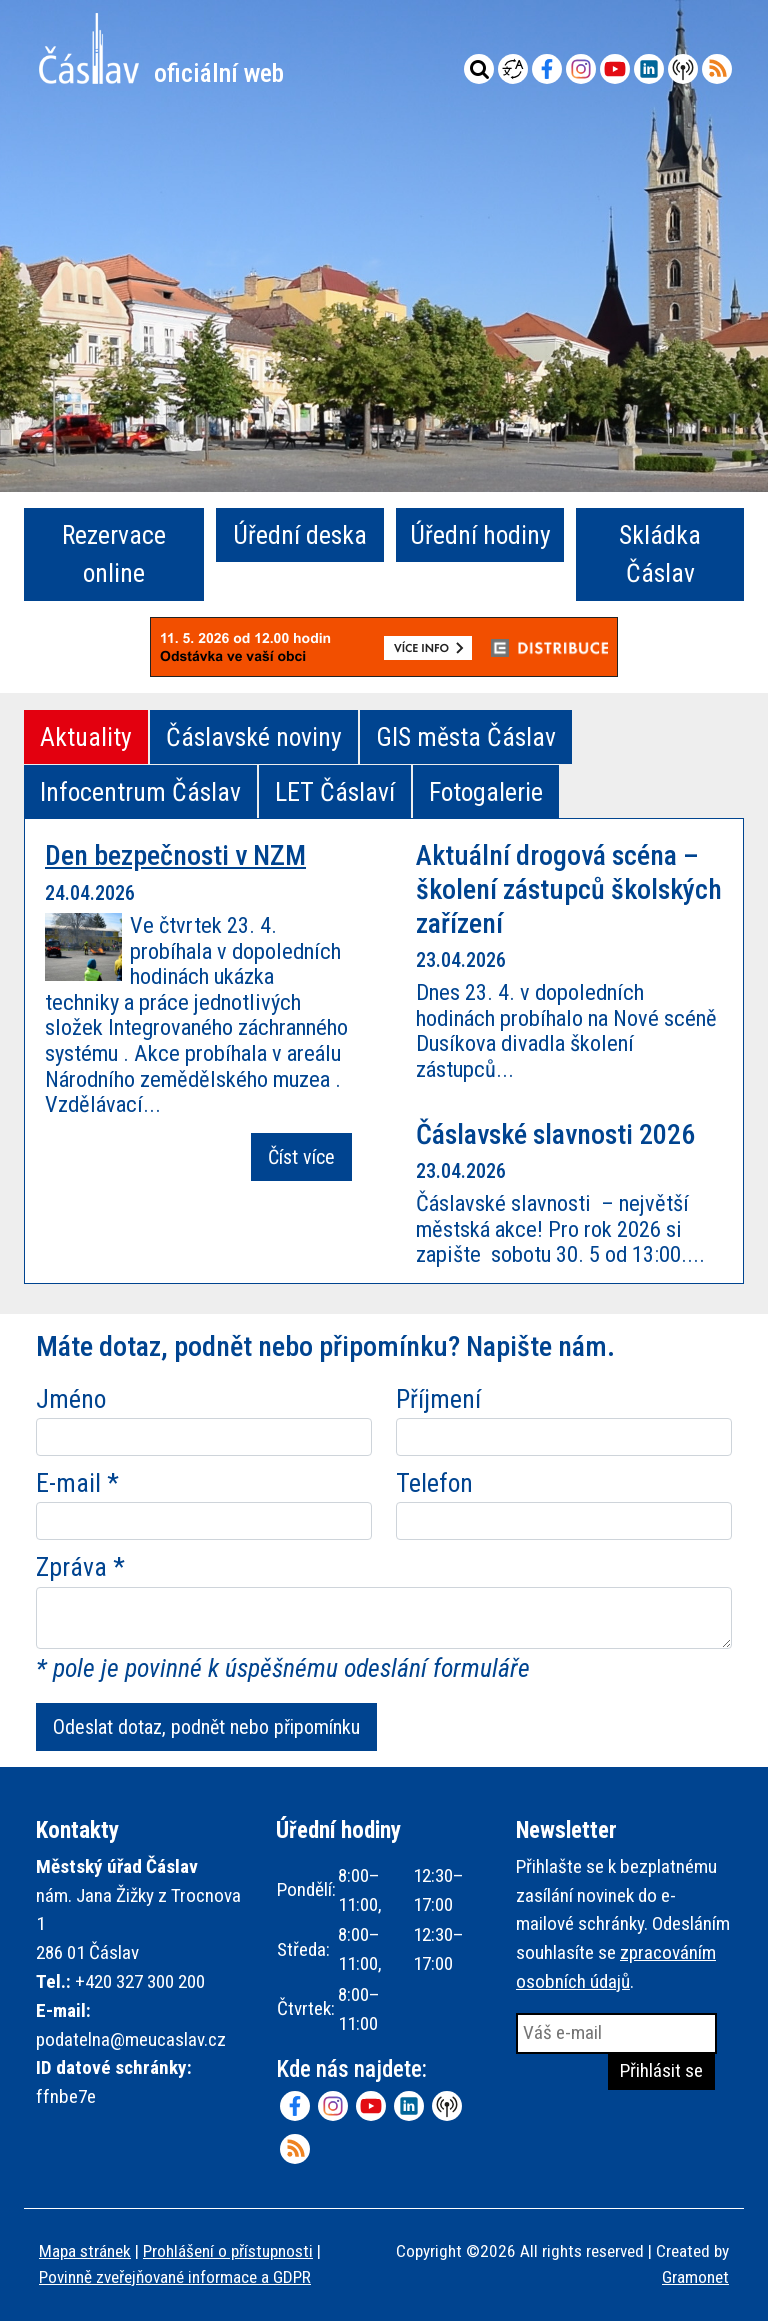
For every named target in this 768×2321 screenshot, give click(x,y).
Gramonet (695, 2277)
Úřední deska (300, 535)
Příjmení (438, 1399)
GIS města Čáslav (466, 737)
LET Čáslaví (335, 792)
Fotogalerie (486, 792)
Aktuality (86, 737)
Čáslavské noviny (254, 737)
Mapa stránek (85, 2251)
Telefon (434, 1483)
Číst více (301, 1157)
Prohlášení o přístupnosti (228, 2251)
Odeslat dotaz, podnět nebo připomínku (206, 1727)
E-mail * (77, 1483)
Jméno (71, 1399)
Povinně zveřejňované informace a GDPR (175, 2277)
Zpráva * (80, 1567)
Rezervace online (114, 554)
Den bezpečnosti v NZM (175, 855)
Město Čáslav (161, 48)
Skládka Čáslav (660, 554)
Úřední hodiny (480, 535)
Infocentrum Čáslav (140, 792)
